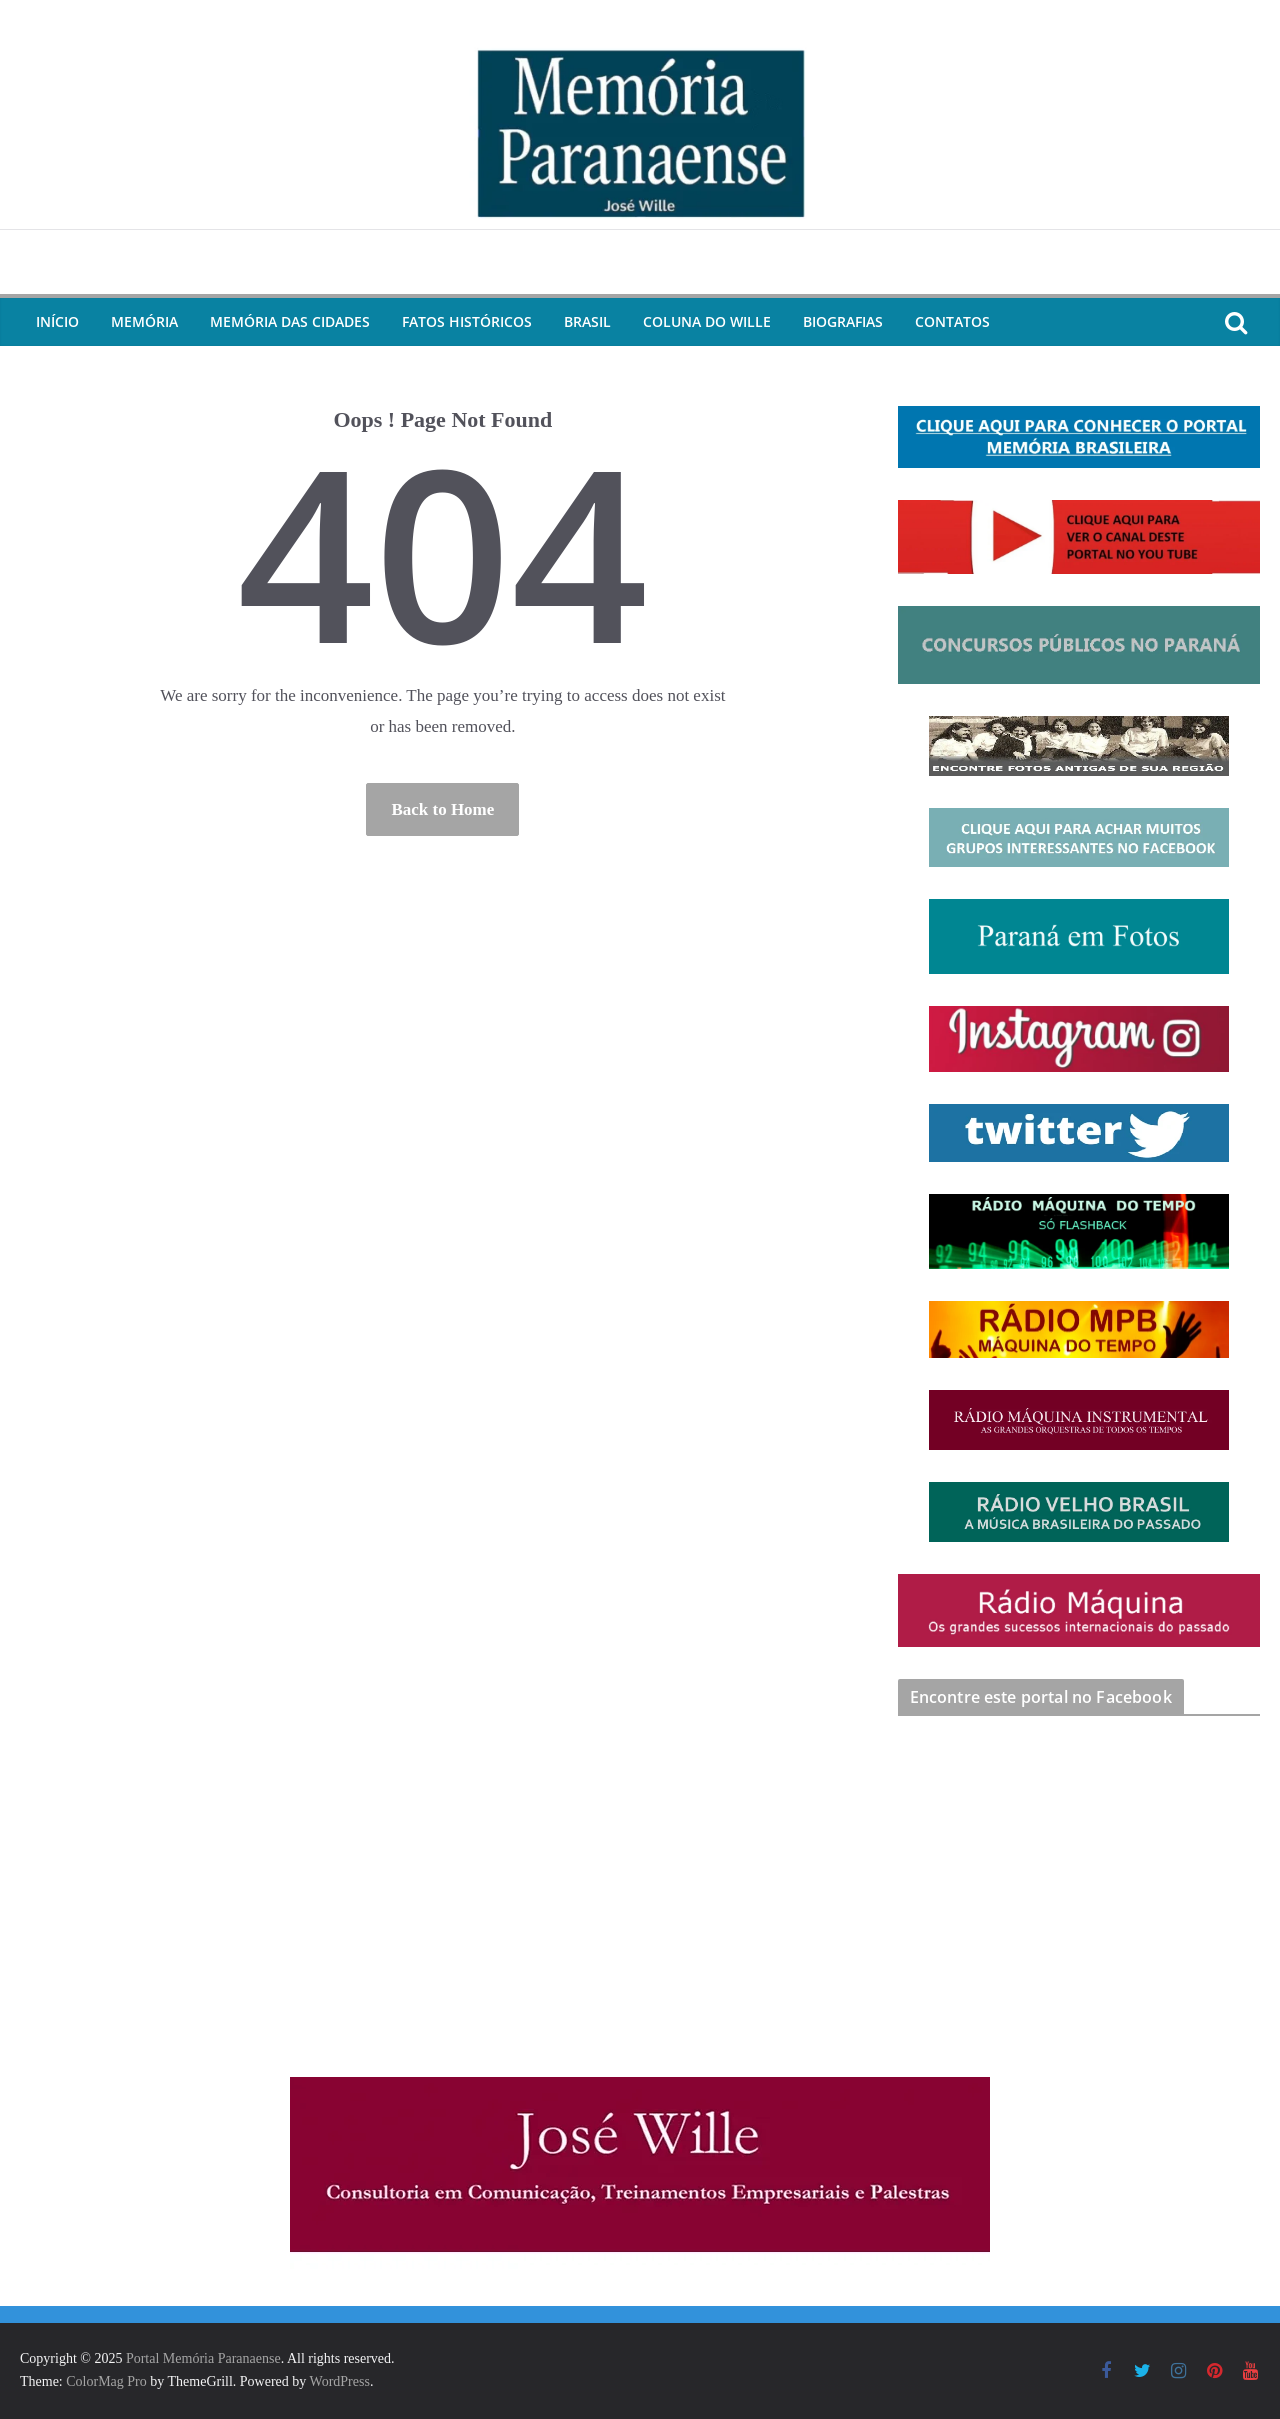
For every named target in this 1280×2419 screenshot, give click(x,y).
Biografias (843, 321)
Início (57, 321)
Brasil (587, 321)
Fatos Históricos (467, 321)
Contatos (952, 321)
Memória (144, 321)
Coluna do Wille (707, 321)
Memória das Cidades (290, 321)
